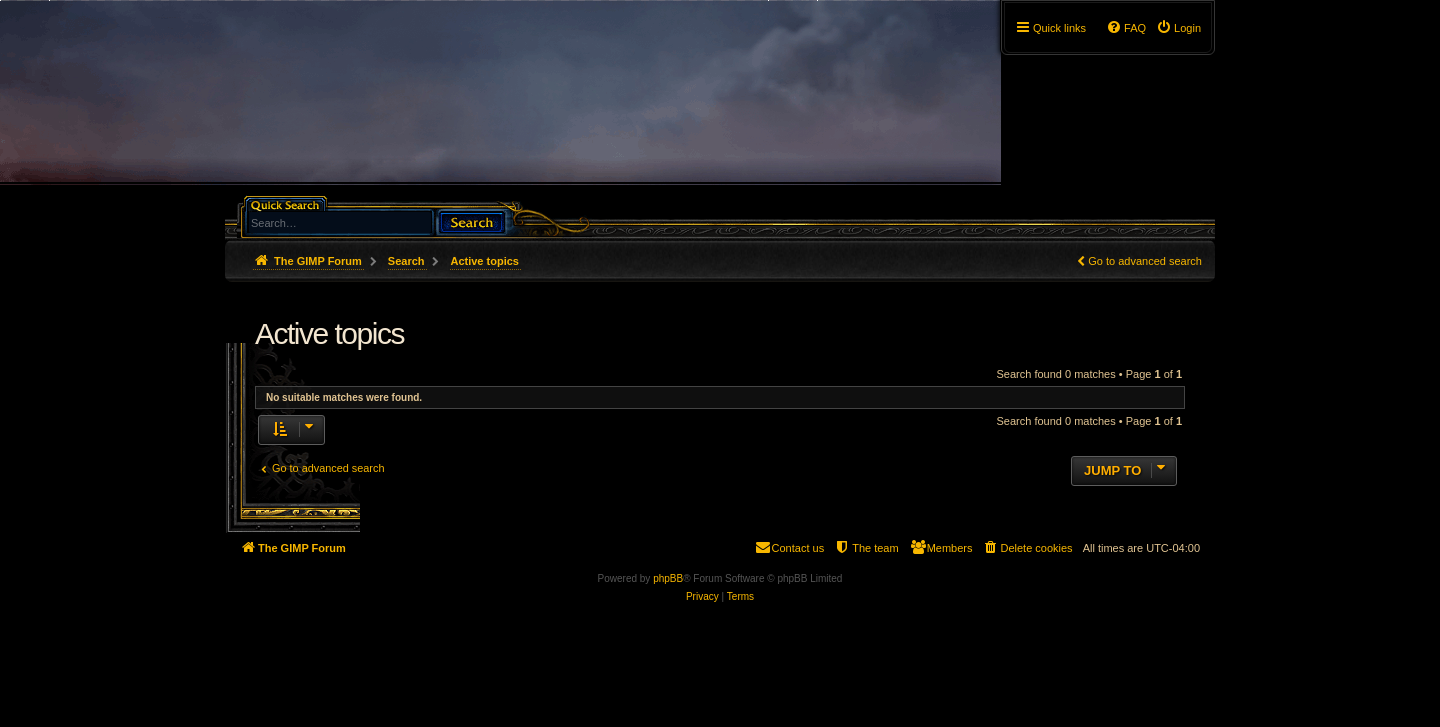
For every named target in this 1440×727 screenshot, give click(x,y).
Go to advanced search (1145, 261)
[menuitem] (1178, 28)
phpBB (668, 578)
